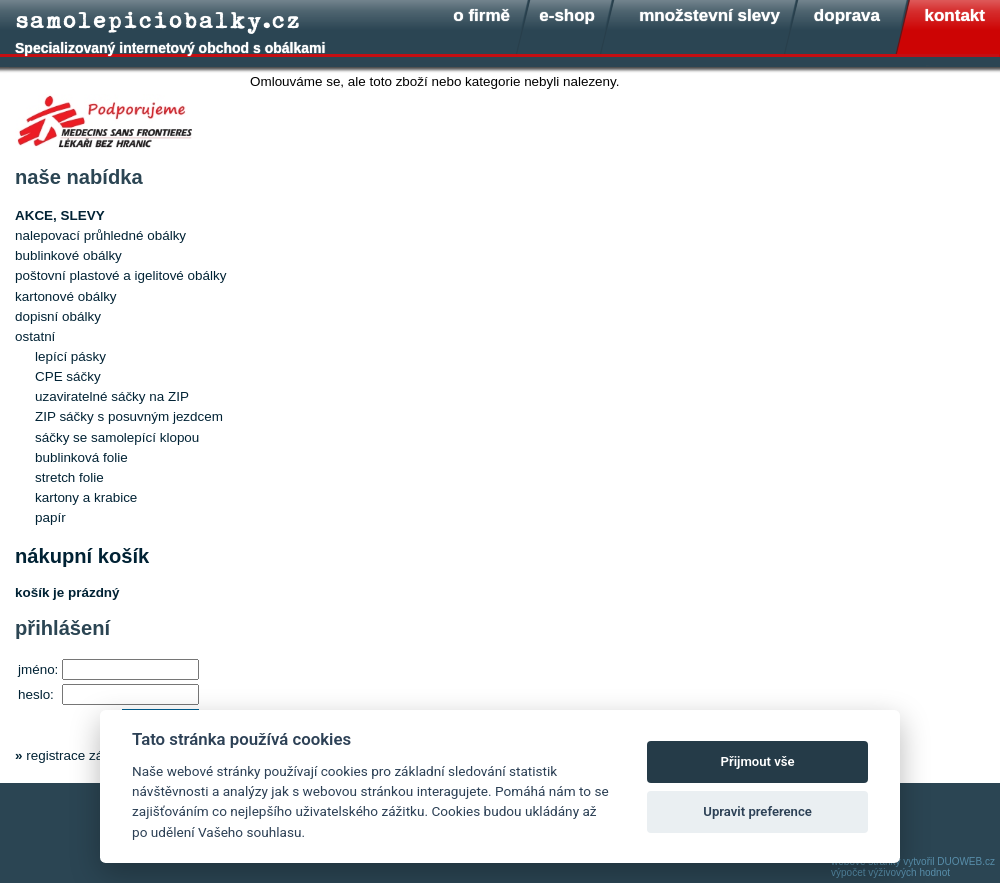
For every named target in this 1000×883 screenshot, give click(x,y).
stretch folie (69, 477)
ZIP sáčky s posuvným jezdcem (129, 416)
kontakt (955, 15)
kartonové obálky (66, 296)
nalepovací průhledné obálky (100, 235)
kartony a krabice (86, 497)
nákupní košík (82, 556)
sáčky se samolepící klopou (117, 437)
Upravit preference (757, 811)
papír (50, 517)
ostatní (35, 336)
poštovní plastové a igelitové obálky (120, 275)
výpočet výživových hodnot (890, 872)
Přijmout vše (758, 761)
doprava (847, 15)
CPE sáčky (68, 376)
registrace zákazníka (87, 755)
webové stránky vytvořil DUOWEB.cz (913, 861)
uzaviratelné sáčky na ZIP (112, 396)
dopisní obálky (58, 316)
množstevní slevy (709, 15)
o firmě (481, 15)
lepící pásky (70, 356)
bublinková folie (81, 457)
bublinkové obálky (68, 255)
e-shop (567, 15)
